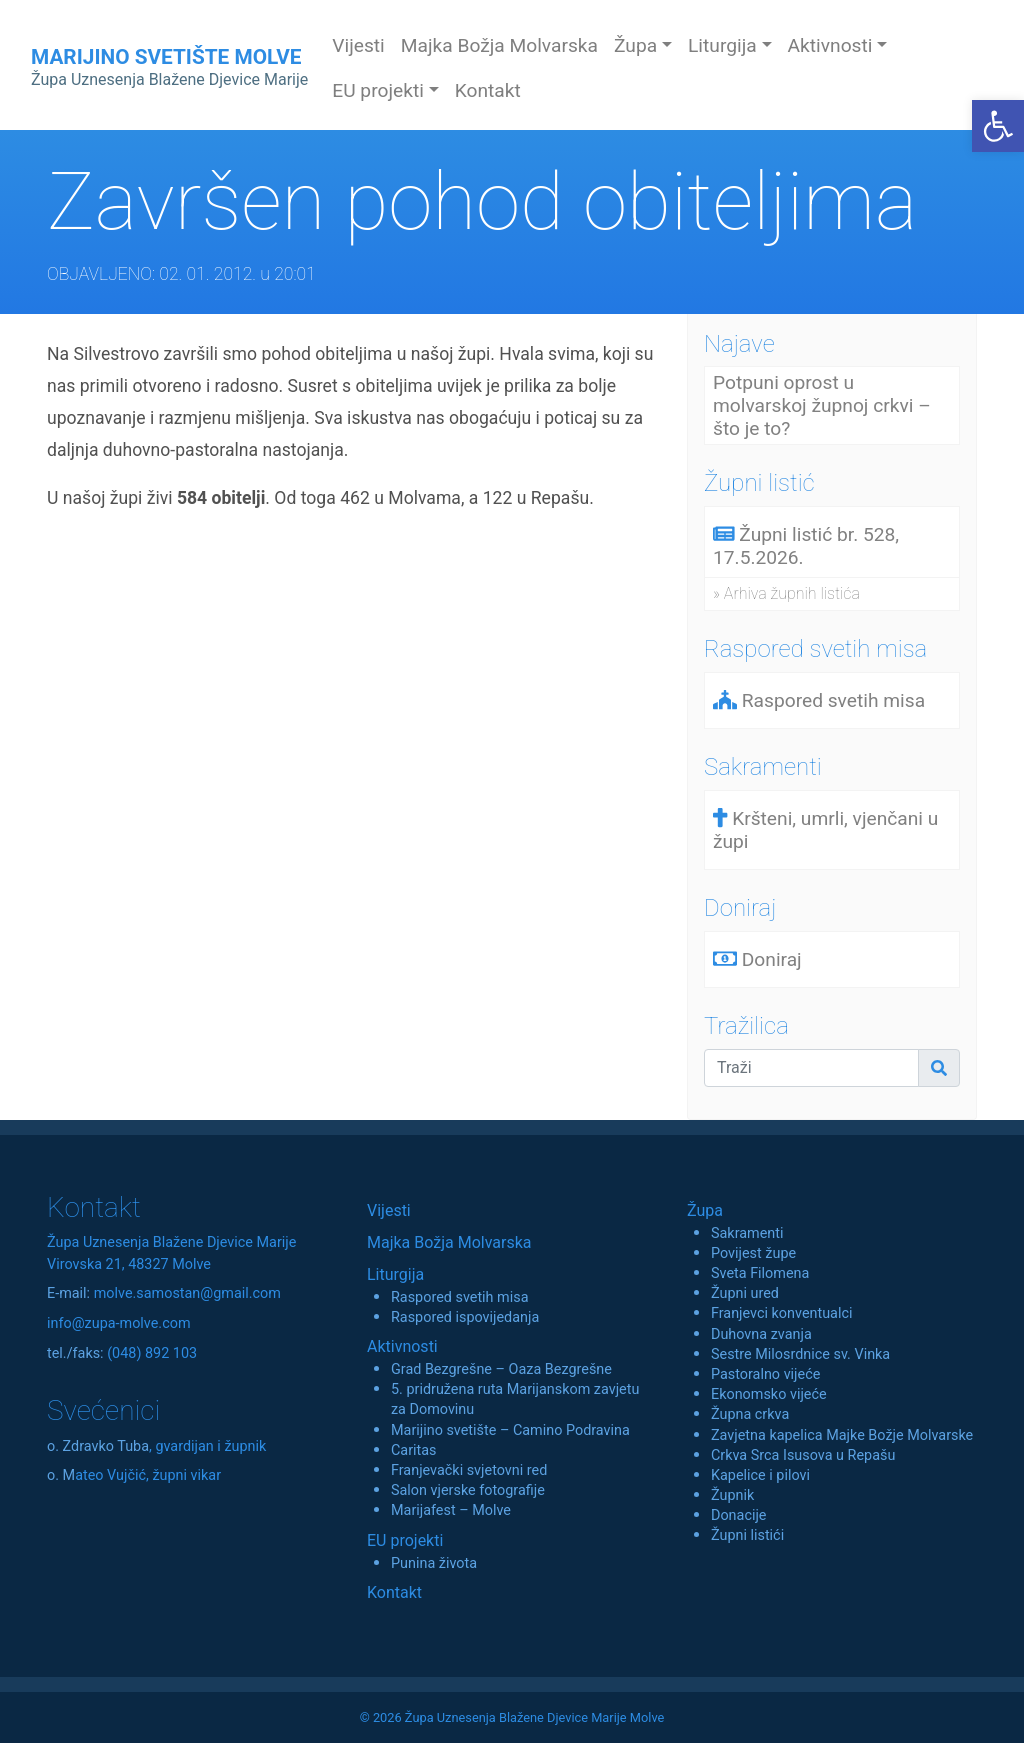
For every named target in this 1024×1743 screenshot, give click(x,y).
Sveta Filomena (760, 1273)
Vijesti (358, 45)
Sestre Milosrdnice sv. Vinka (800, 1354)
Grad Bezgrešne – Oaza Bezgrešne (501, 1369)
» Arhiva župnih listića (786, 593)
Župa (705, 1210)
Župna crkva (750, 1414)
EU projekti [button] (378, 90)
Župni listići (747, 1535)
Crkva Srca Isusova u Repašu (803, 1455)
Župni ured (745, 1293)
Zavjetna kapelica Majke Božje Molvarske (842, 1435)
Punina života (434, 1563)
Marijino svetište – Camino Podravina (510, 1430)
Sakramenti (747, 1233)
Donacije (739, 1515)
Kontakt (488, 90)
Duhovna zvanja (761, 1334)
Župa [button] (635, 45)
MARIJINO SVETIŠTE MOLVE (169, 67)
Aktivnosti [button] (830, 45)
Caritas (414, 1450)
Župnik (732, 1495)
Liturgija (395, 1274)
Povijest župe (753, 1253)
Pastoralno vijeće (765, 1374)
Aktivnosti (402, 1346)
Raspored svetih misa (459, 1297)
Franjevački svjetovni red (469, 1470)
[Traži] (811, 1068)
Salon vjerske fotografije (468, 1490)
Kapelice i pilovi (760, 1475)
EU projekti (405, 1540)
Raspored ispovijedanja (465, 1317)
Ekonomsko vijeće (769, 1394)
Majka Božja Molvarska (499, 45)
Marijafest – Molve (451, 1510)
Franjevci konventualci (782, 1313)
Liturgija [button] (722, 45)
